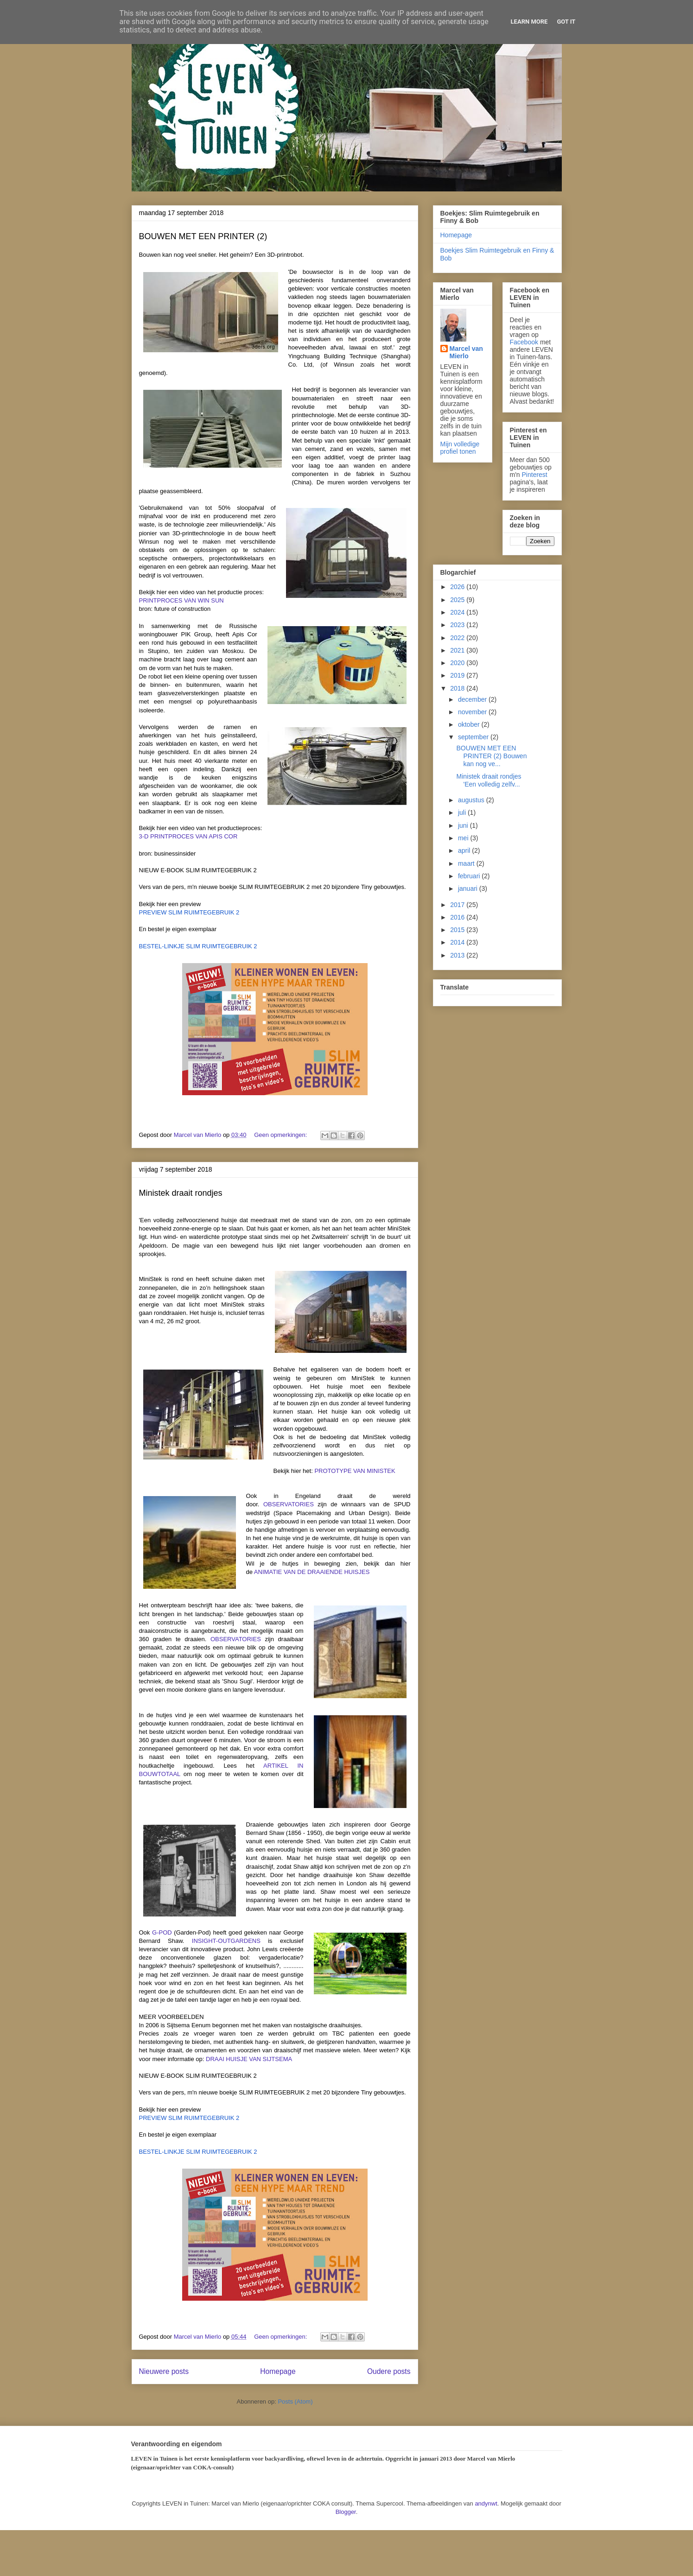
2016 (458, 917)
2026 (458, 586)
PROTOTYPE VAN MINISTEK (354, 1470)
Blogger (346, 2511)
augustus (472, 800)
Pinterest (534, 474)
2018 (458, 688)
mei (464, 838)
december (473, 699)
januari (468, 888)
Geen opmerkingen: (281, 1134)
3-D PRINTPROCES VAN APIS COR (188, 836)
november (473, 712)
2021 (458, 650)
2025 (458, 599)
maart (467, 863)
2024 (458, 612)
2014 (458, 942)
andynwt (486, 2503)
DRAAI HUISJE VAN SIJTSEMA (249, 2059)
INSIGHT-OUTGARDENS (226, 1940)
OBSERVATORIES (288, 1504)
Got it (566, 21)
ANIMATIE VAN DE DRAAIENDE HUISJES (311, 1571)
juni (464, 825)
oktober (470, 724)
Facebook (524, 342)
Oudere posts (389, 2371)
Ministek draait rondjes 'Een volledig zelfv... (488, 780)
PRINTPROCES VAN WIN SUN (181, 600)
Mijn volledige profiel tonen (460, 447)
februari (470, 876)
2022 (458, 637)
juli (463, 812)
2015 (458, 929)
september (474, 737)
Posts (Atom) (295, 2401)
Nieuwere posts (164, 2371)
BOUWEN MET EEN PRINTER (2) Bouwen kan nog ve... (491, 756)
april (465, 850)
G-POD (162, 1932)
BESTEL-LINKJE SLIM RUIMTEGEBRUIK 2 (198, 946)
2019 (458, 675)
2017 (458, 904)
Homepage (277, 2371)
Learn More (529, 21)
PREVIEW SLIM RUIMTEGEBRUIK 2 (189, 912)
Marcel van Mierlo (466, 352)
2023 (458, 624)
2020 (458, 662)
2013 (458, 955)
